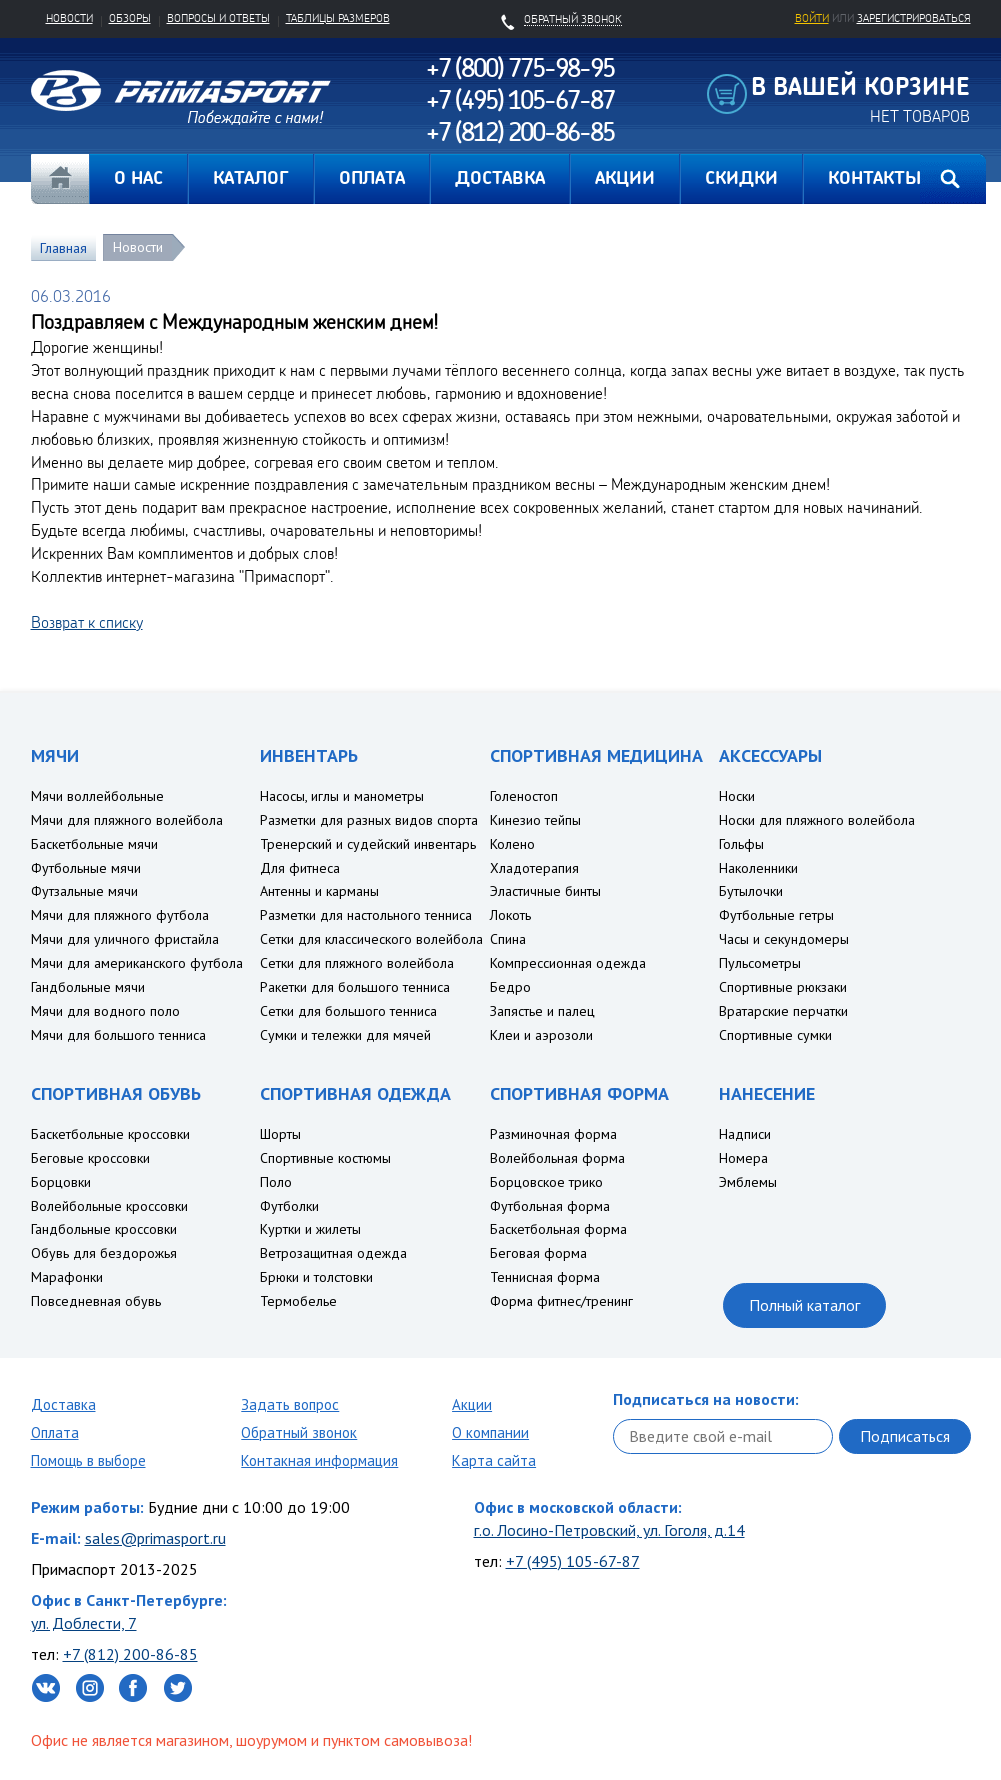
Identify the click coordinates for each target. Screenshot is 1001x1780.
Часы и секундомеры (784, 939)
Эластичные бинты (545, 891)
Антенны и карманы (319, 891)
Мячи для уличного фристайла (125, 939)
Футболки (289, 1206)
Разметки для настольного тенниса (366, 915)
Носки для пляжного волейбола (817, 820)
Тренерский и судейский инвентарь (368, 844)
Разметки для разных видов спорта (369, 820)
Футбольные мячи (86, 868)
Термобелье (298, 1301)
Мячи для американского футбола (137, 963)
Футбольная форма (550, 1206)
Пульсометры (760, 963)
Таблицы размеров (338, 18)
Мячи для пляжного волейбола (127, 820)
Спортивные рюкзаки (783, 987)
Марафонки (67, 1277)
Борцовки (61, 1182)
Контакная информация (319, 1460)
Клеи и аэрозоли (541, 1035)
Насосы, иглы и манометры (342, 796)
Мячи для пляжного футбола (120, 915)
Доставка (63, 1404)
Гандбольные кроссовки (104, 1229)
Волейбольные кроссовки (109, 1206)
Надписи (745, 1134)
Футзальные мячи (84, 891)
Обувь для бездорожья (104, 1253)
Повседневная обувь (96, 1301)
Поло (276, 1182)
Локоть (510, 915)
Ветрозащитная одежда (333, 1253)
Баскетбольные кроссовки (110, 1134)
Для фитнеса (300, 868)
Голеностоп (524, 796)
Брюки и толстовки (316, 1277)
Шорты (280, 1134)
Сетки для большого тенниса (348, 1011)
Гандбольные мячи (88, 987)
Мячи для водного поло (105, 1011)
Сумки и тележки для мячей (345, 1035)
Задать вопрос (290, 1404)
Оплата (55, 1432)
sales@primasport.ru (155, 1538)
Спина (508, 939)
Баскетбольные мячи (94, 844)
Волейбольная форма (557, 1158)
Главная (60, 179)
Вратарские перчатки (783, 1011)
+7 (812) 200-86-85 (130, 1654)
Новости (69, 18)
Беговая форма (538, 1253)
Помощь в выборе (88, 1460)
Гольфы (741, 844)
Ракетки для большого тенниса (355, 987)
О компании (490, 1432)
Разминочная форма (553, 1134)
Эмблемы (748, 1182)
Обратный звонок (299, 1432)
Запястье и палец (542, 1011)
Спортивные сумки (775, 1035)
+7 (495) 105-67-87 (573, 1561)
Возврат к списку (87, 622)
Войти (812, 18)
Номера (743, 1158)
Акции (472, 1404)
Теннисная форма (545, 1277)
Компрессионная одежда (568, 963)
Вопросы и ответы (218, 18)
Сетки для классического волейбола (371, 939)
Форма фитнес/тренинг (561, 1301)
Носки (737, 796)
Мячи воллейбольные (97, 796)
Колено (512, 844)
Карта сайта (494, 1460)
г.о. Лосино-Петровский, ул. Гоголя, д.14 (609, 1530)
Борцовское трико (546, 1182)
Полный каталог (804, 1305)
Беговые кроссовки (90, 1158)
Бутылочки (751, 891)
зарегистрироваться (914, 18)
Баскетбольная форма (558, 1229)
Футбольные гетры (776, 915)
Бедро (510, 987)
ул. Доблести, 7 (84, 1623)
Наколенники (758, 868)
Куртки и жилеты (310, 1229)
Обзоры (130, 18)
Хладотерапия (534, 868)
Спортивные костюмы (325, 1158)
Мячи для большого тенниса (118, 1035)
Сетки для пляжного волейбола (357, 963)
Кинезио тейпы (535, 820)
